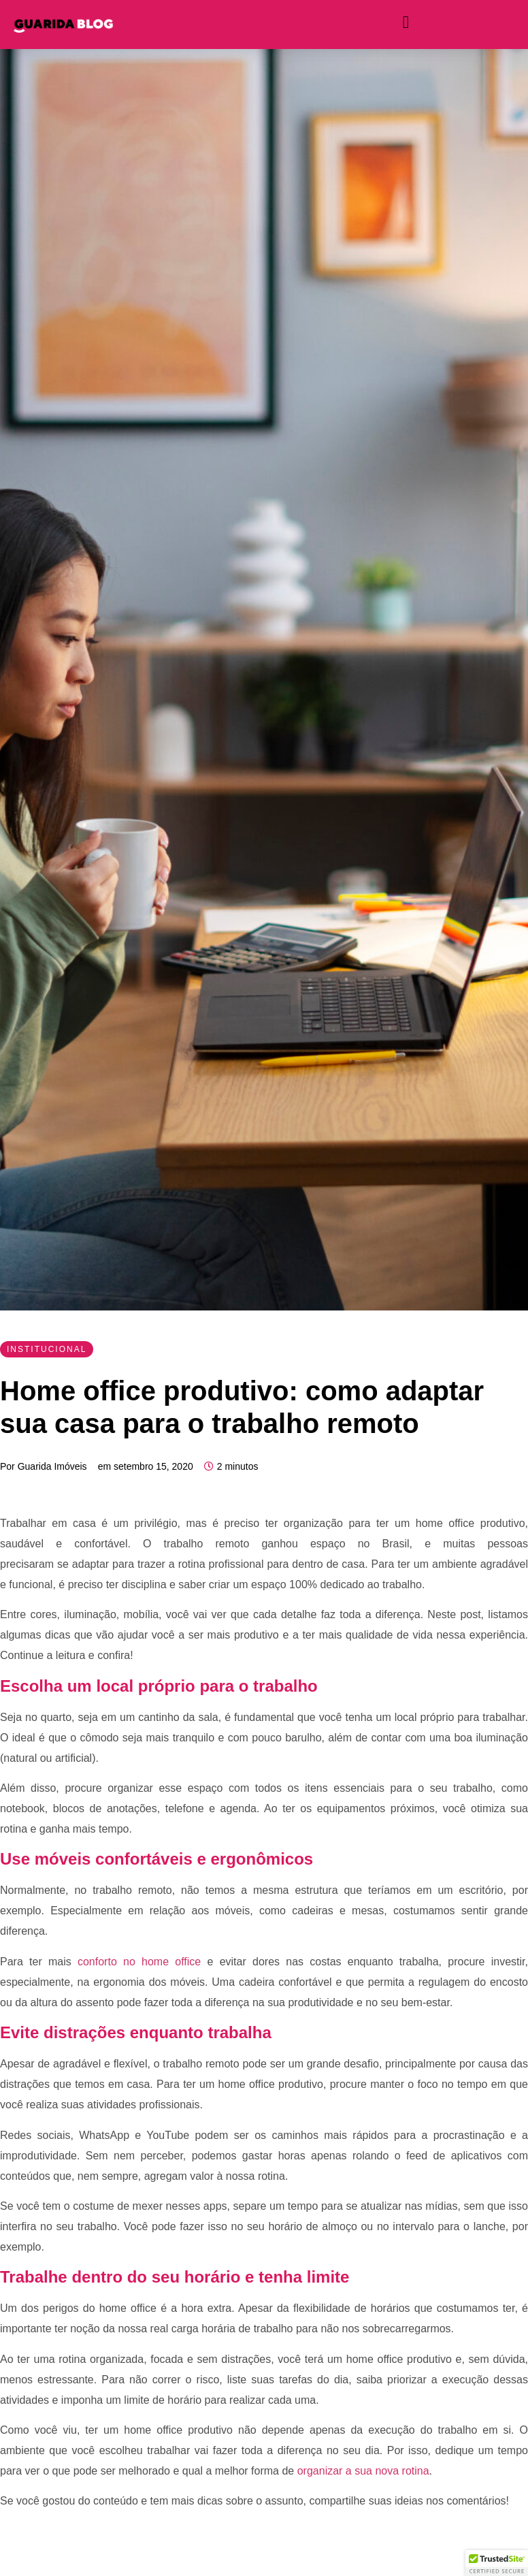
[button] (496, 2563)
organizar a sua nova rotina (361, 2471)
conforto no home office (136, 1961)
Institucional (46, 1349)
